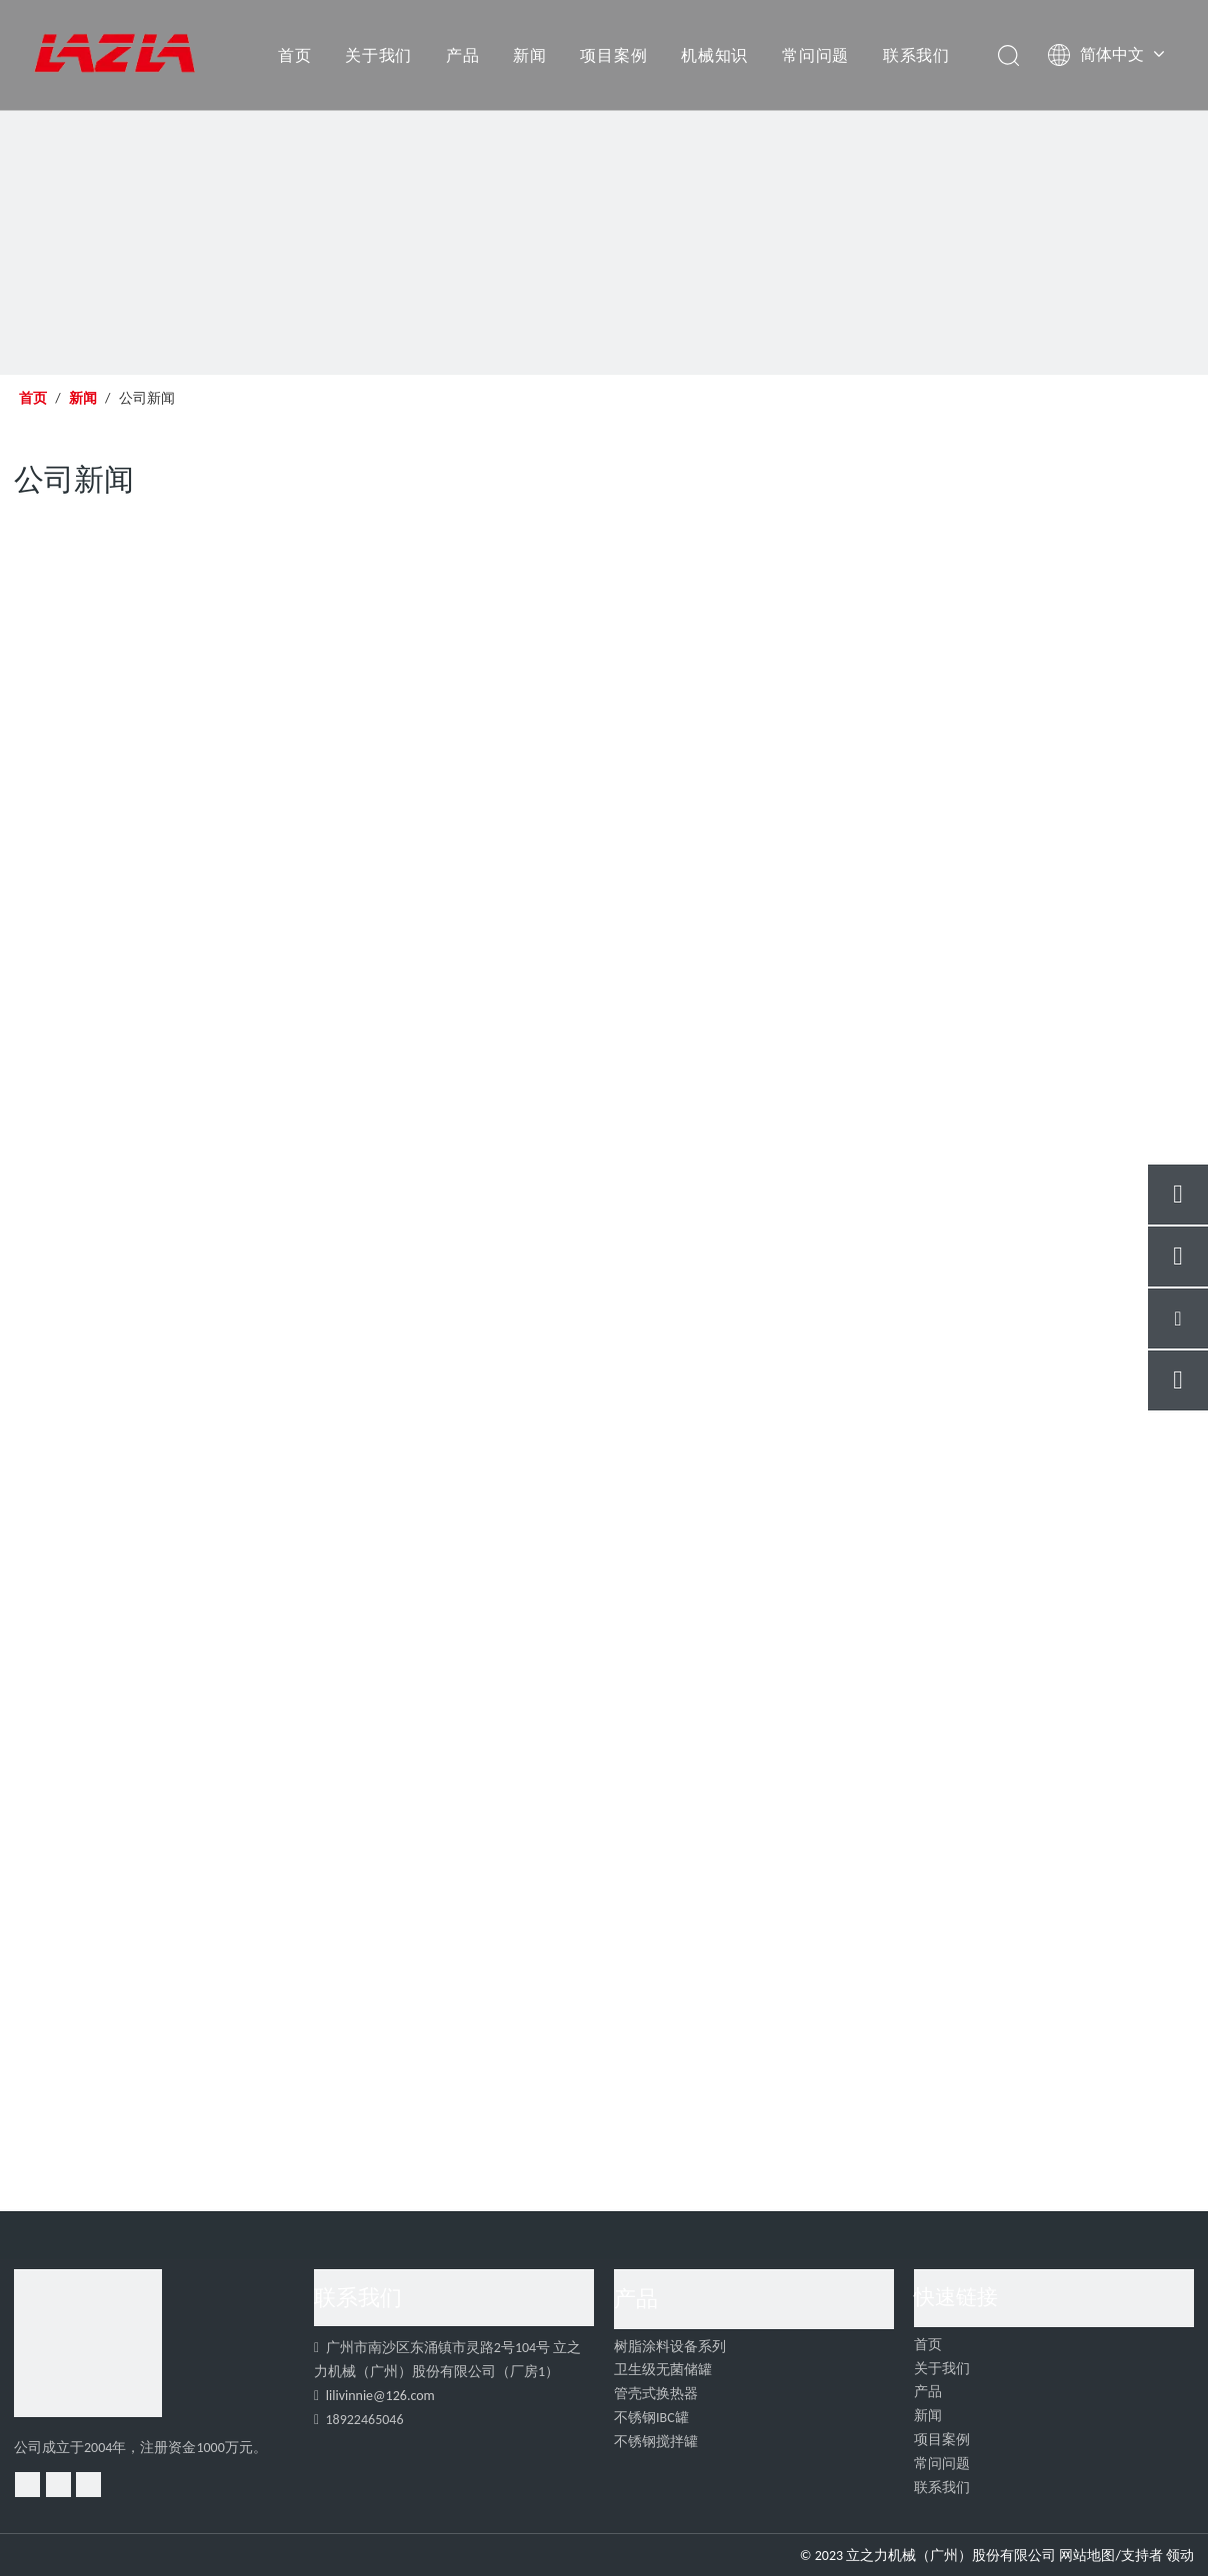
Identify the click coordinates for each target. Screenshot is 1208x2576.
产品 (463, 55)
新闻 (530, 55)
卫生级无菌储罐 (663, 2369)
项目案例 (613, 55)
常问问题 (815, 55)
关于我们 (378, 55)
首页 (295, 55)
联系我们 (916, 55)
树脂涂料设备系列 (670, 2346)
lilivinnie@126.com (380, 2395)
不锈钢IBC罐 (651, 2417)
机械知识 (714, 55)
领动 (1180, 2555)
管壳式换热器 (656, 2393)
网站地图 (1087, 2555)
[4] (88, 2343)
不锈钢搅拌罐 (656, 2441)
